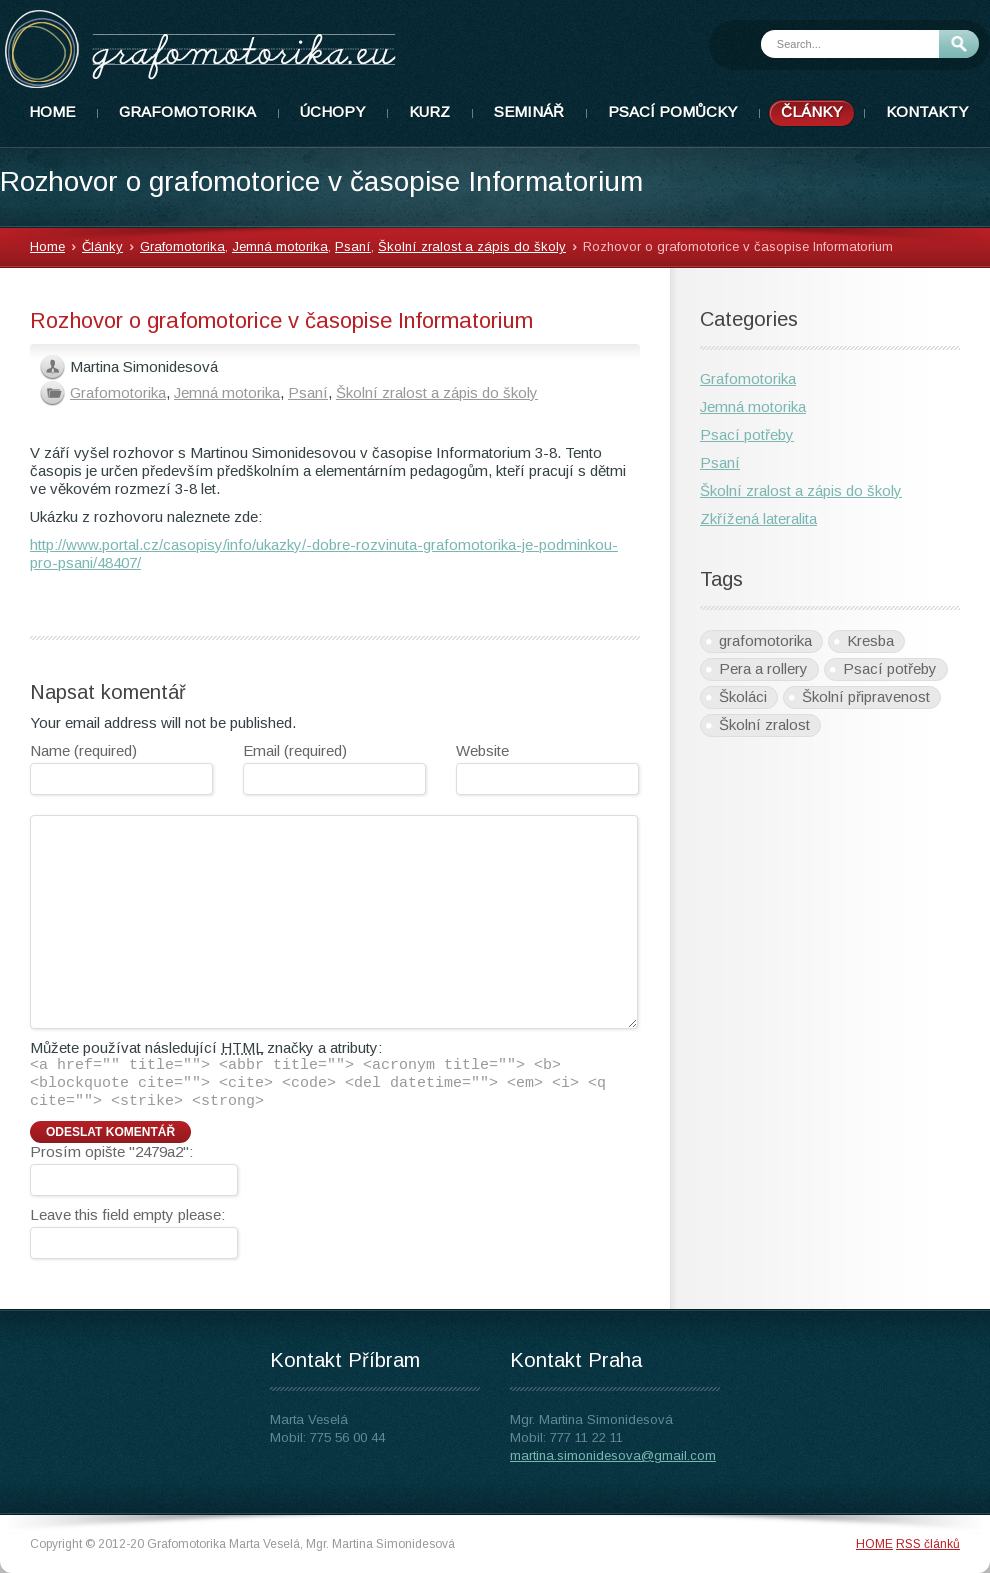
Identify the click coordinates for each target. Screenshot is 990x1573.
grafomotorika (765, 640)
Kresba (870, 640)
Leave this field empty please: (127, 1214)
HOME (874, 1544)
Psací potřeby (747, 434)
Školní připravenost (866, 696)
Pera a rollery (763, 668)
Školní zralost (764, 724)
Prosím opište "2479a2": (111, 1151)
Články (102, 246)
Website (482, 750)
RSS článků (928, 1544)
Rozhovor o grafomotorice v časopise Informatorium (281, 320)
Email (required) (295, 750)
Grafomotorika (182, 246)
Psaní (353, 246)
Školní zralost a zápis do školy (472, 246)
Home (47, 246)
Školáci (743, 696)
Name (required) (83, 750)
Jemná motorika (280, 246)
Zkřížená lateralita (758, 518)
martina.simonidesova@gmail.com (613, 1455)
